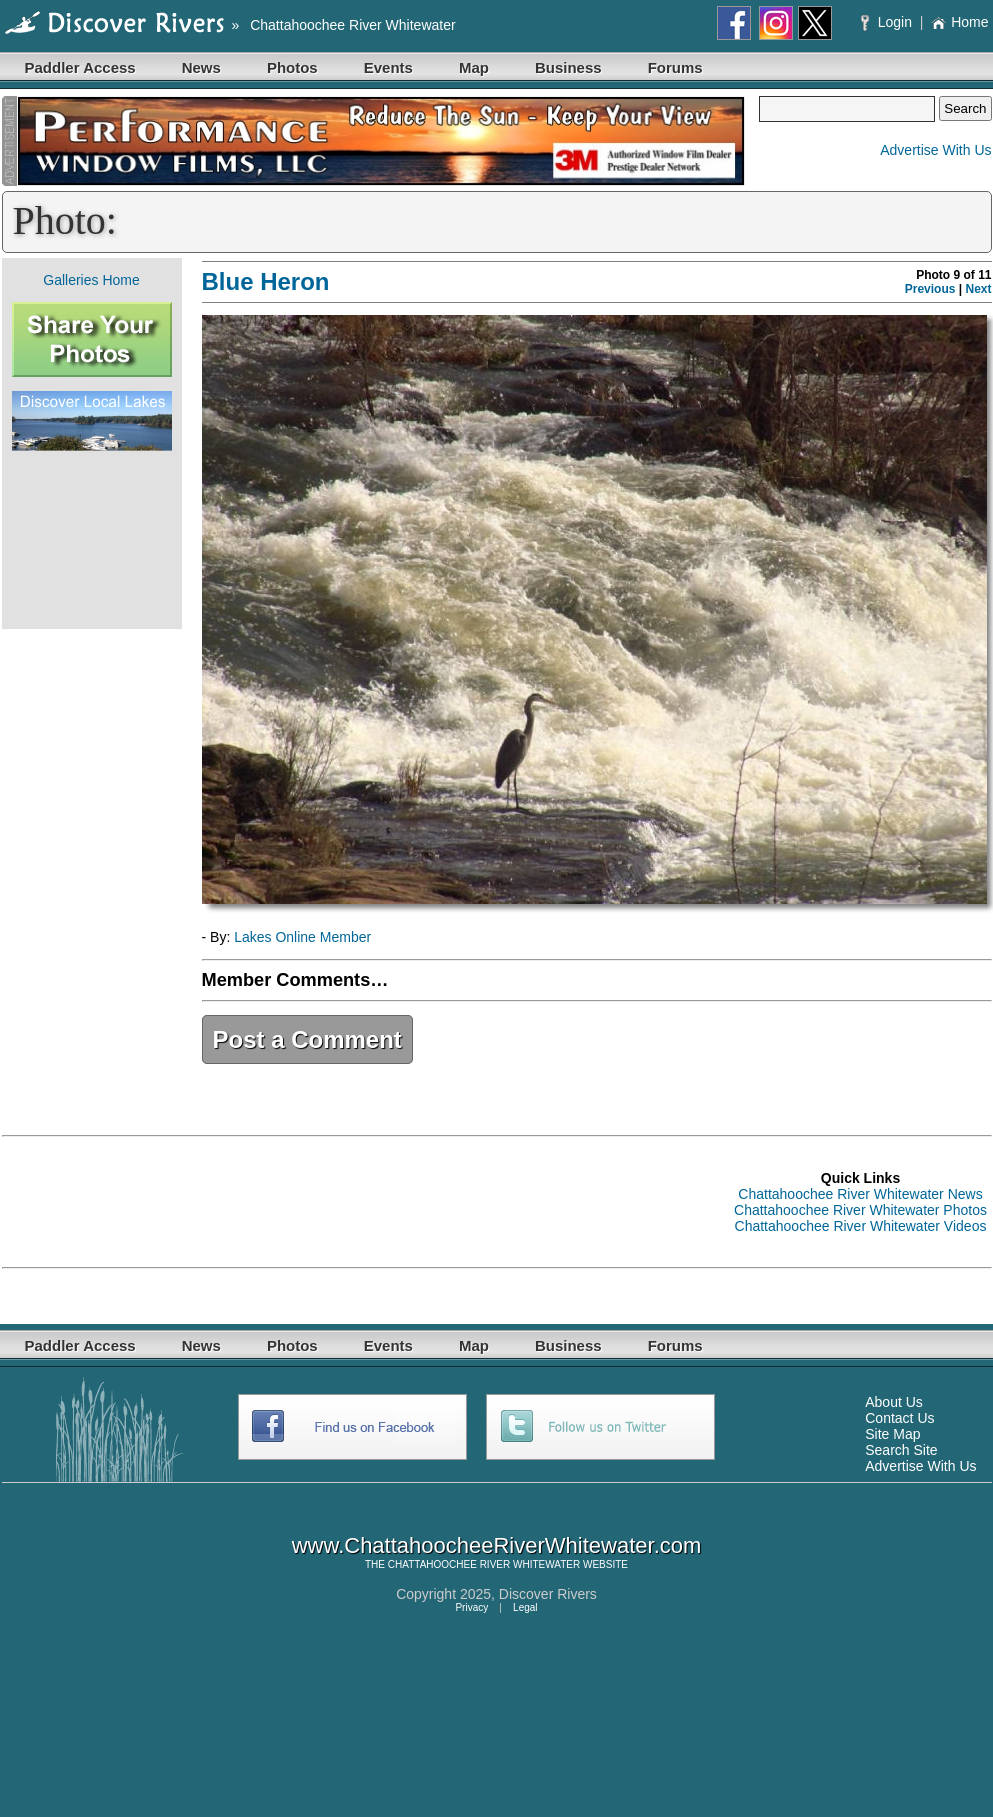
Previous (930, 289)
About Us (894, 1402)
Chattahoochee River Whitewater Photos (860, 1210)
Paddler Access (80, 67)
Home (959, 22)
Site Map (892, 1434)
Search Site (901, 1450)
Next (978, 289)
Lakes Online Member (302, 937)
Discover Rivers (548, 1594)
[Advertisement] (92, 540)
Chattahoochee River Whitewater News (860, 1194)
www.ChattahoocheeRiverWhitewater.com (497, 1545)
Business (568, 67)
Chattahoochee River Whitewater (352, 25)
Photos (292, 67)
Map (474, 67)
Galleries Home (91, 280)
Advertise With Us (935, 150)
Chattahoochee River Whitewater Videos (861, 1226)
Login (888, 22)
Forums (675, 67)
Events (388, 67)
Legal (525, 1607)
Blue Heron (266, 281)
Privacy (471, 1607)
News (201, 67)
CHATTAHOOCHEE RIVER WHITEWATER (484, 1564)
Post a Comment (307, 1039)
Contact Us (899, 1418)
